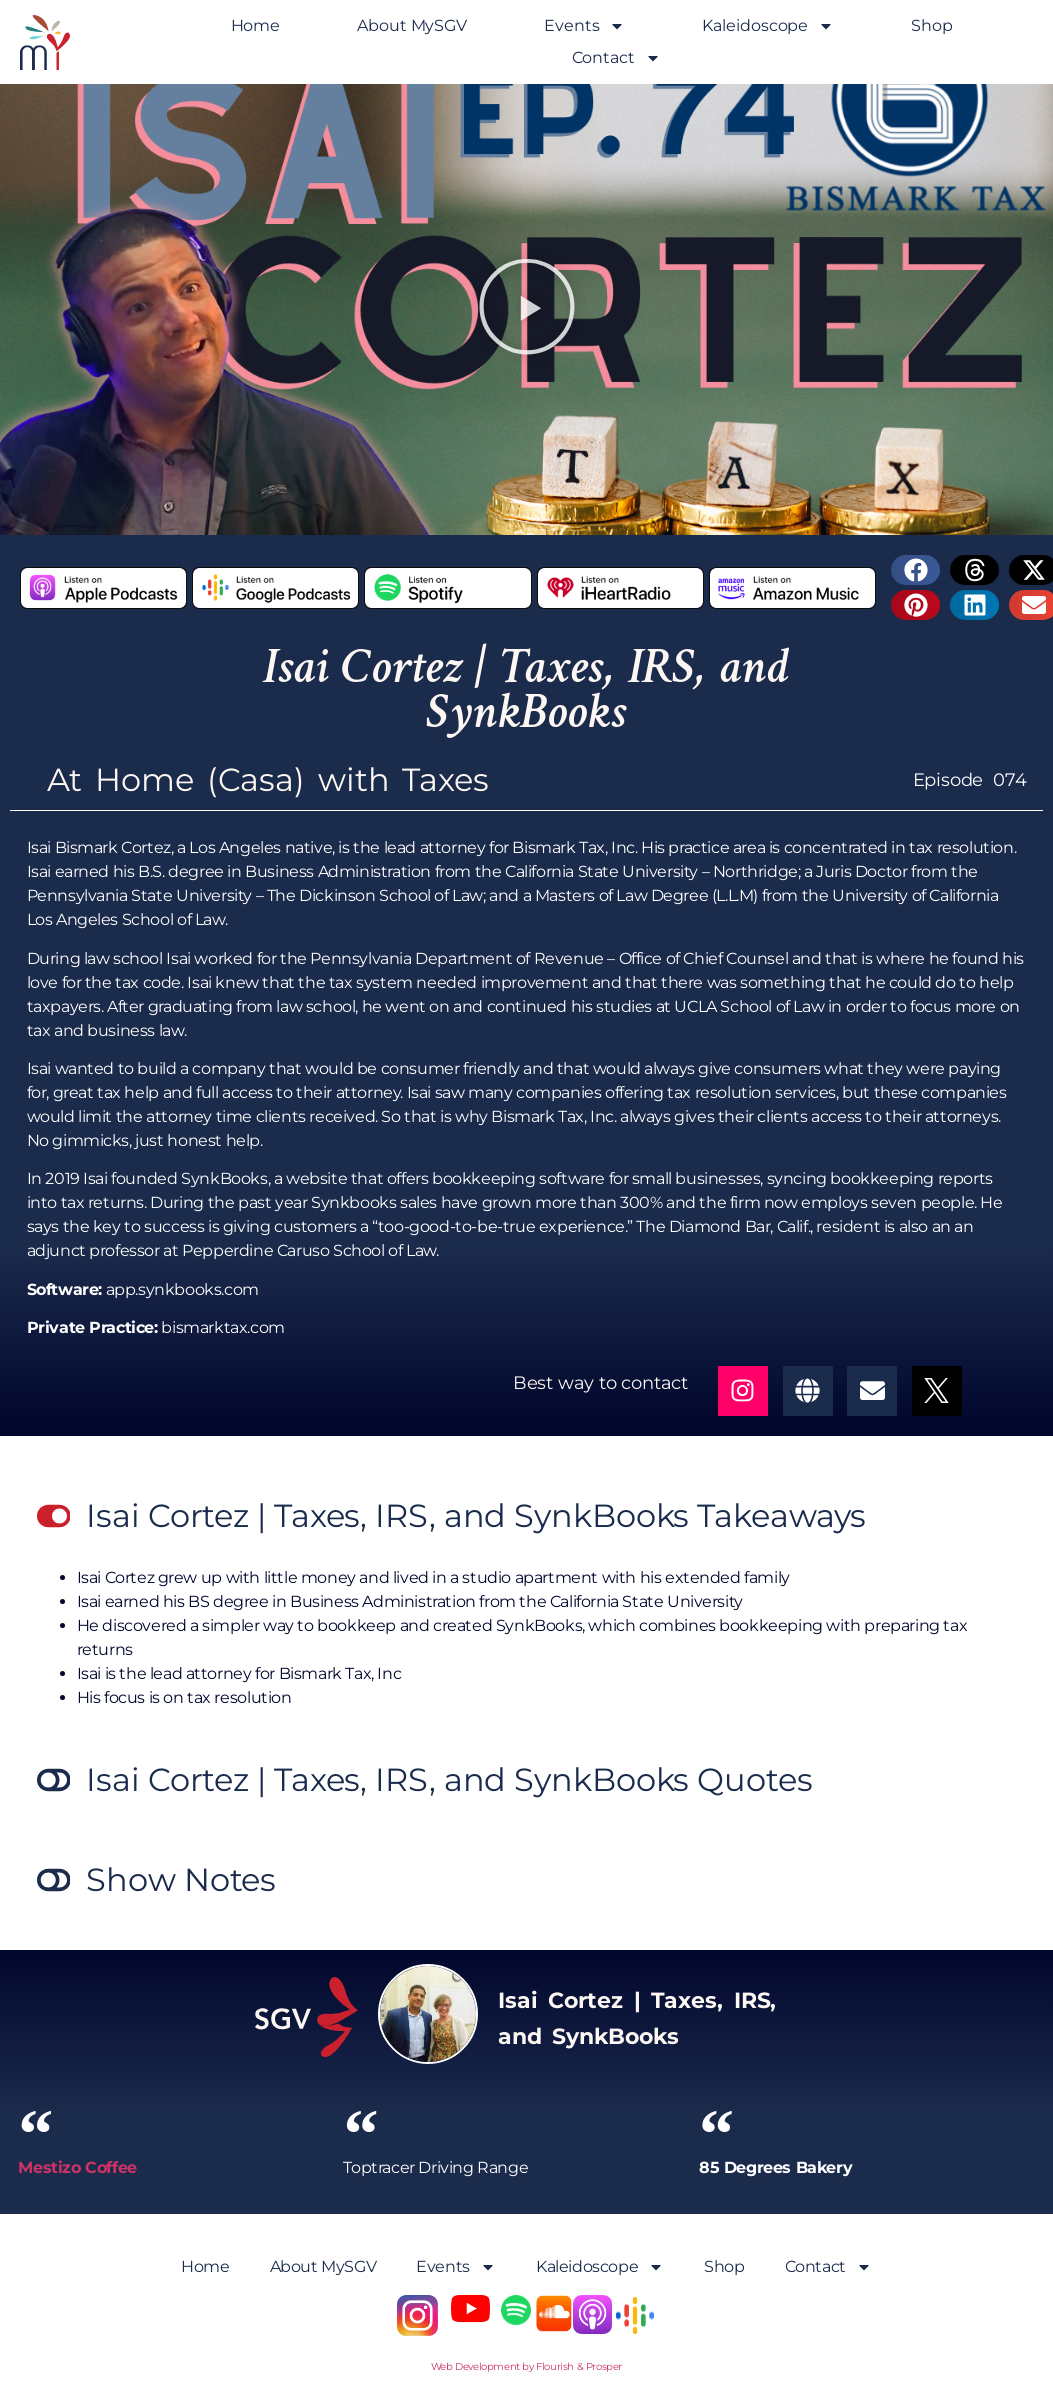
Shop (932, 25)
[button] (527, 309)
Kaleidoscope (768, 26)
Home (256, 25)
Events (584, 26)
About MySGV (412, 25)
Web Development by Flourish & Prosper (526, 2366)
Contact (616, 58)
